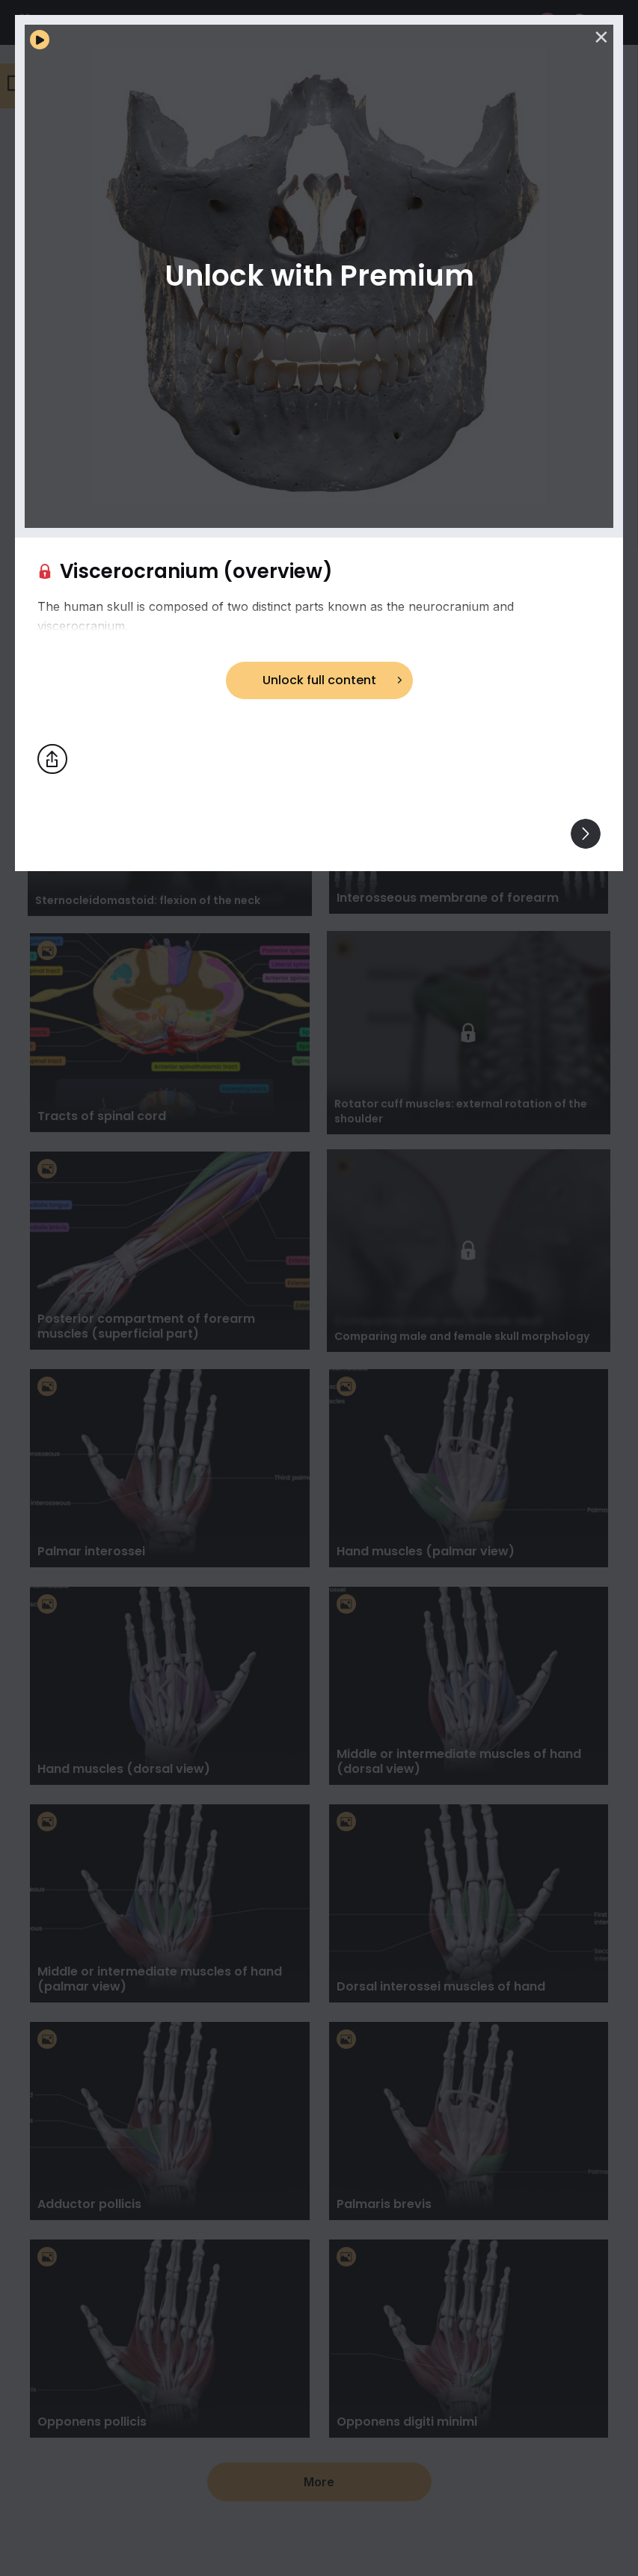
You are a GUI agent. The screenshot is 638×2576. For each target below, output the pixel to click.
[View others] (586, 834)
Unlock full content (319, 680)
